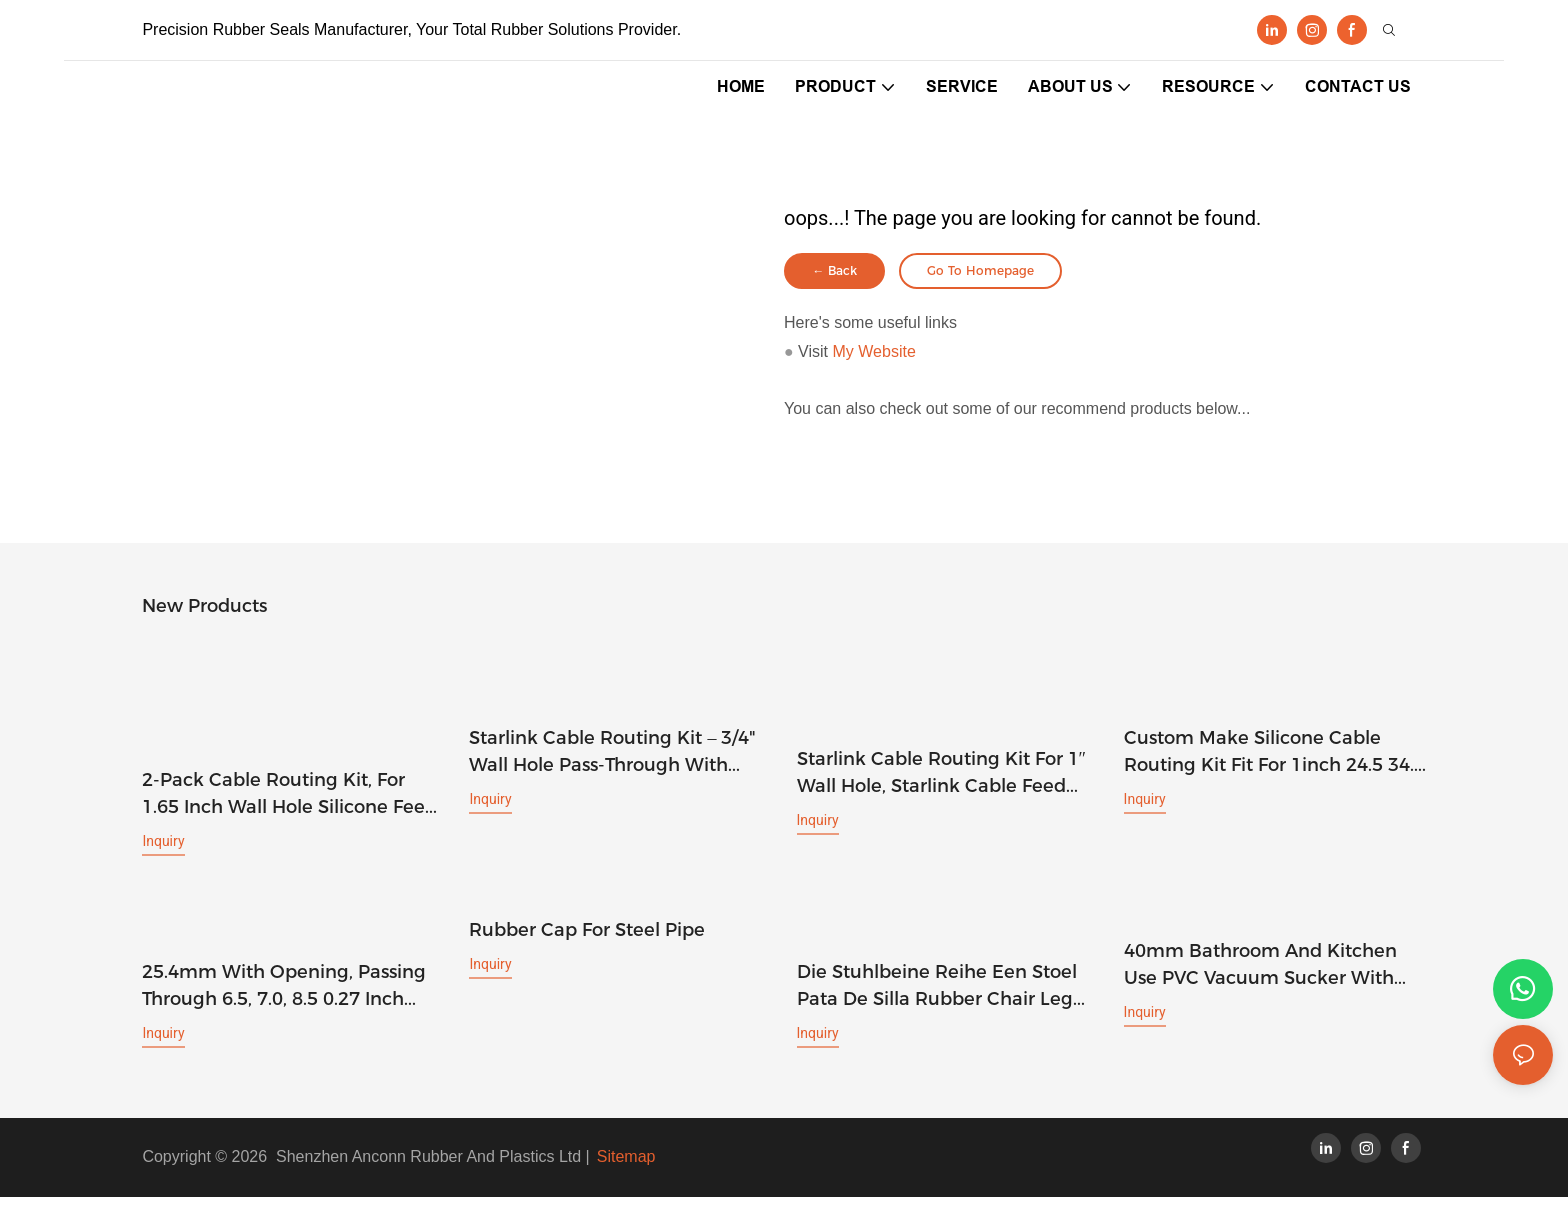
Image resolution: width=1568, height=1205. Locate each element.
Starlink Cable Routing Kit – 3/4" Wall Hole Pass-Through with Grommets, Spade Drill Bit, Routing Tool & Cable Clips (612, 761)
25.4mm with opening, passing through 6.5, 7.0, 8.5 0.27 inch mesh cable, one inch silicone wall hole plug (284, 995)
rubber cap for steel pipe (587, 938)
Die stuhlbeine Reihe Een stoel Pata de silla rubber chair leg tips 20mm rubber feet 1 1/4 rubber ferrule (937, 995)
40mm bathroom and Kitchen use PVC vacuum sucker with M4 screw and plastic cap (1260, 974)
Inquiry (163, 849)
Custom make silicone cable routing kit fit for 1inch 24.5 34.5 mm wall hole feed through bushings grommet (1274, 761)
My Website (874, 359)
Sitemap (626, 1164)
